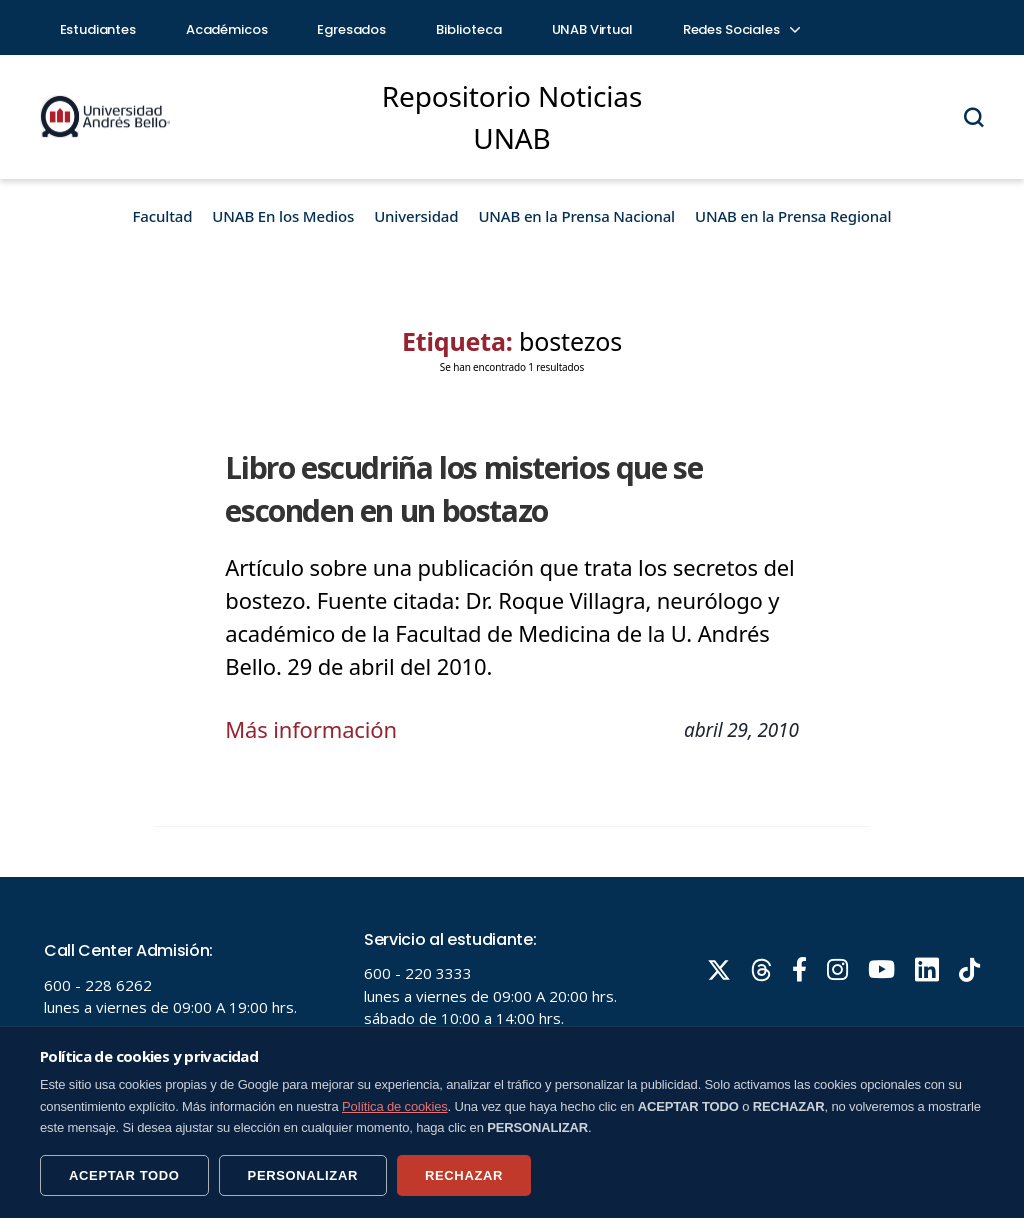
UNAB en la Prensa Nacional (576, 216)
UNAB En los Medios (283, 216)
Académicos (227, 29)
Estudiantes (98, 29)
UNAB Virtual (592, 29)
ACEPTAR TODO (124, 1175)
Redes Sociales (741, 29)
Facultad (163, 216)
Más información (311, 729)
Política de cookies (395, 1106)
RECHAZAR (464, 1175)
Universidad (416, 216)
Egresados (351, 29)
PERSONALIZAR (303, 1175)
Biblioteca (469, 29)
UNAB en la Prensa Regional (793, 216)
